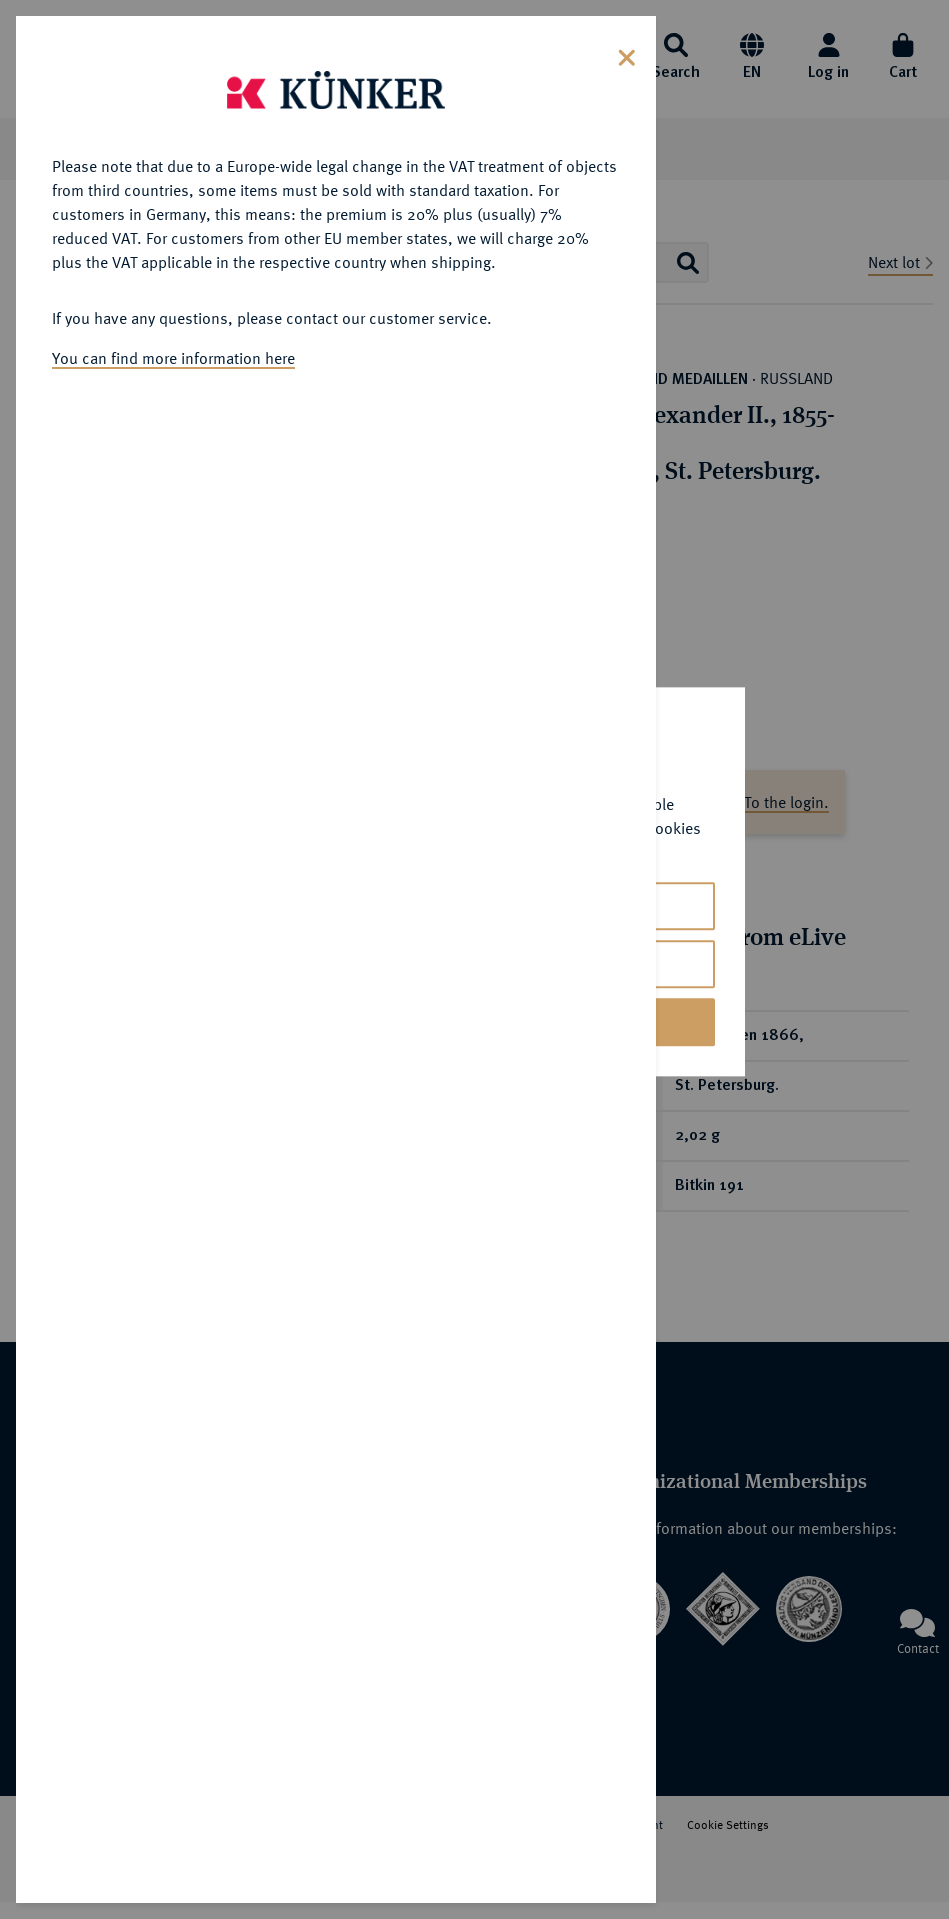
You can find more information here (173, 358)
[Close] (627, 55)
